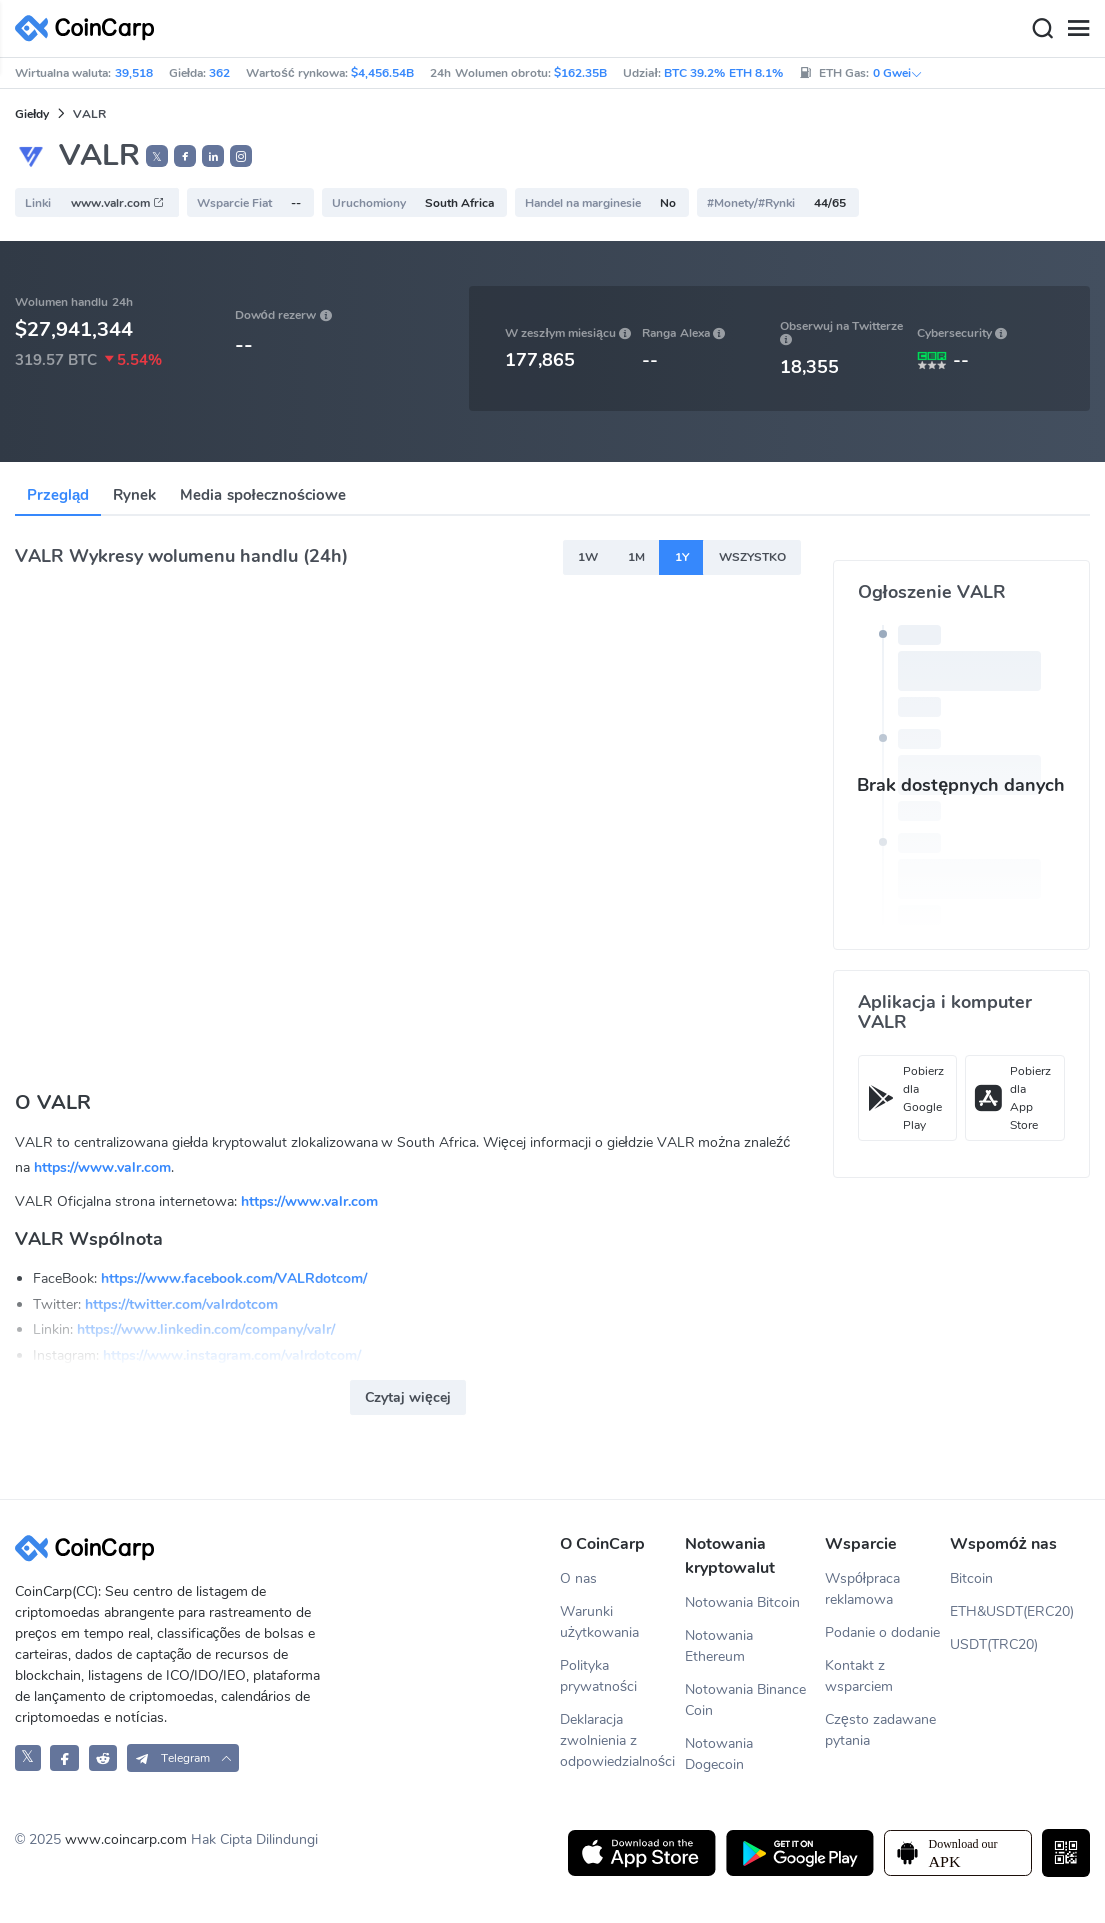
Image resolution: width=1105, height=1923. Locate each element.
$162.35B (580, 73)
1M (636, 557)
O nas (578, 1578)
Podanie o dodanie (882, 1632)
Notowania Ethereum (719, 1646)
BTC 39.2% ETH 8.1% (723, 73)
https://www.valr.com (102, 1167)
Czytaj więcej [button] (408, 1397)
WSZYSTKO (752, 557)
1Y (682, 557)
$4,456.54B (382, 73)
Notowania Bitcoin (742, 1602)
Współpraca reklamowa (862, 1589)
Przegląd (58, 495)
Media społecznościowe (263, 495)
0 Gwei (898, 73)
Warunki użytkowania (599, 1622)
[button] (185, 156)
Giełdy (32, 114)
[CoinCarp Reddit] (103, 1757)
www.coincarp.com (126, 1839)
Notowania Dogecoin (719, 1754)
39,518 (134, 73)
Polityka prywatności (598, 1676)
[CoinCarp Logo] (90, 28)
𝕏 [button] (157, 157)
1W (588, 557)
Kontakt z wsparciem (859, 1676)
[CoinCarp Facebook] (64, 1757)
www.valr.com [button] (118, 203)
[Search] (1042, 29)
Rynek (134, 495)
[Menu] (1078, 29)
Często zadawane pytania (880, 1730)
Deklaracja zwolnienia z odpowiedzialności (617, 1740)
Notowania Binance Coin (745, 1700)
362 (219, 73)
